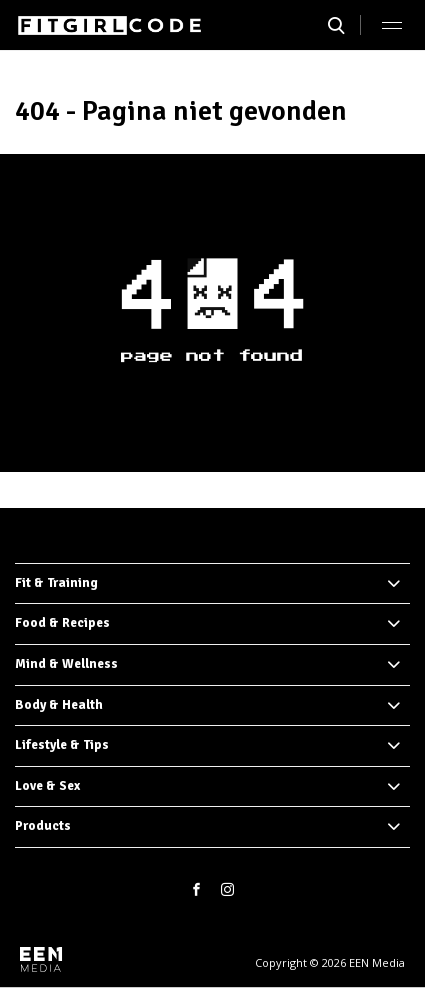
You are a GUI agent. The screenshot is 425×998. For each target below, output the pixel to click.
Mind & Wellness (66, 664)
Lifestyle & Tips (62, 745)
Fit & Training (56, 583)
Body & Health (59, 705)
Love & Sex (47, 786)
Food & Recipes (62, 623)
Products (43, 826)
